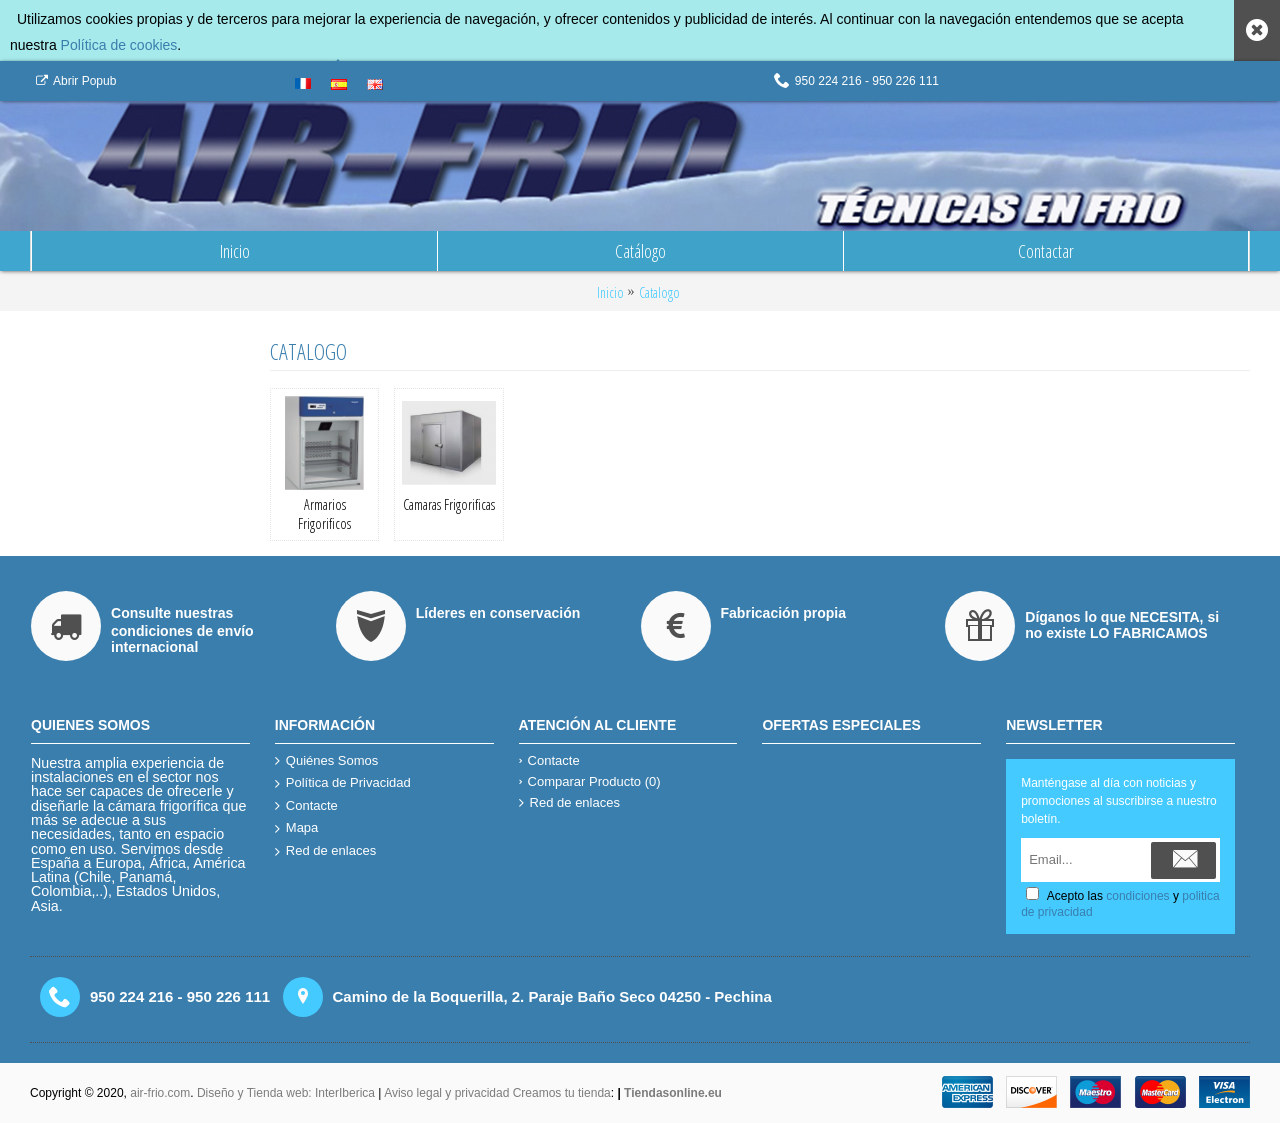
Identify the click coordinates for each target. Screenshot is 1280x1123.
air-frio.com (160, 1093)
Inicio (610, 292)
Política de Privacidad (343, 783)
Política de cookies (119, 45)
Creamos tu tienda (562, 1093)
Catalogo (659, 292)
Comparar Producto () (590, 781)
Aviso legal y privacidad (448, 1093)
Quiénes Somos (327, 761)
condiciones (1137, 896)
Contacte (306, 806)
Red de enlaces (325, 851)
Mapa (297, 828)
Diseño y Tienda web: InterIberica (286, 1093)
